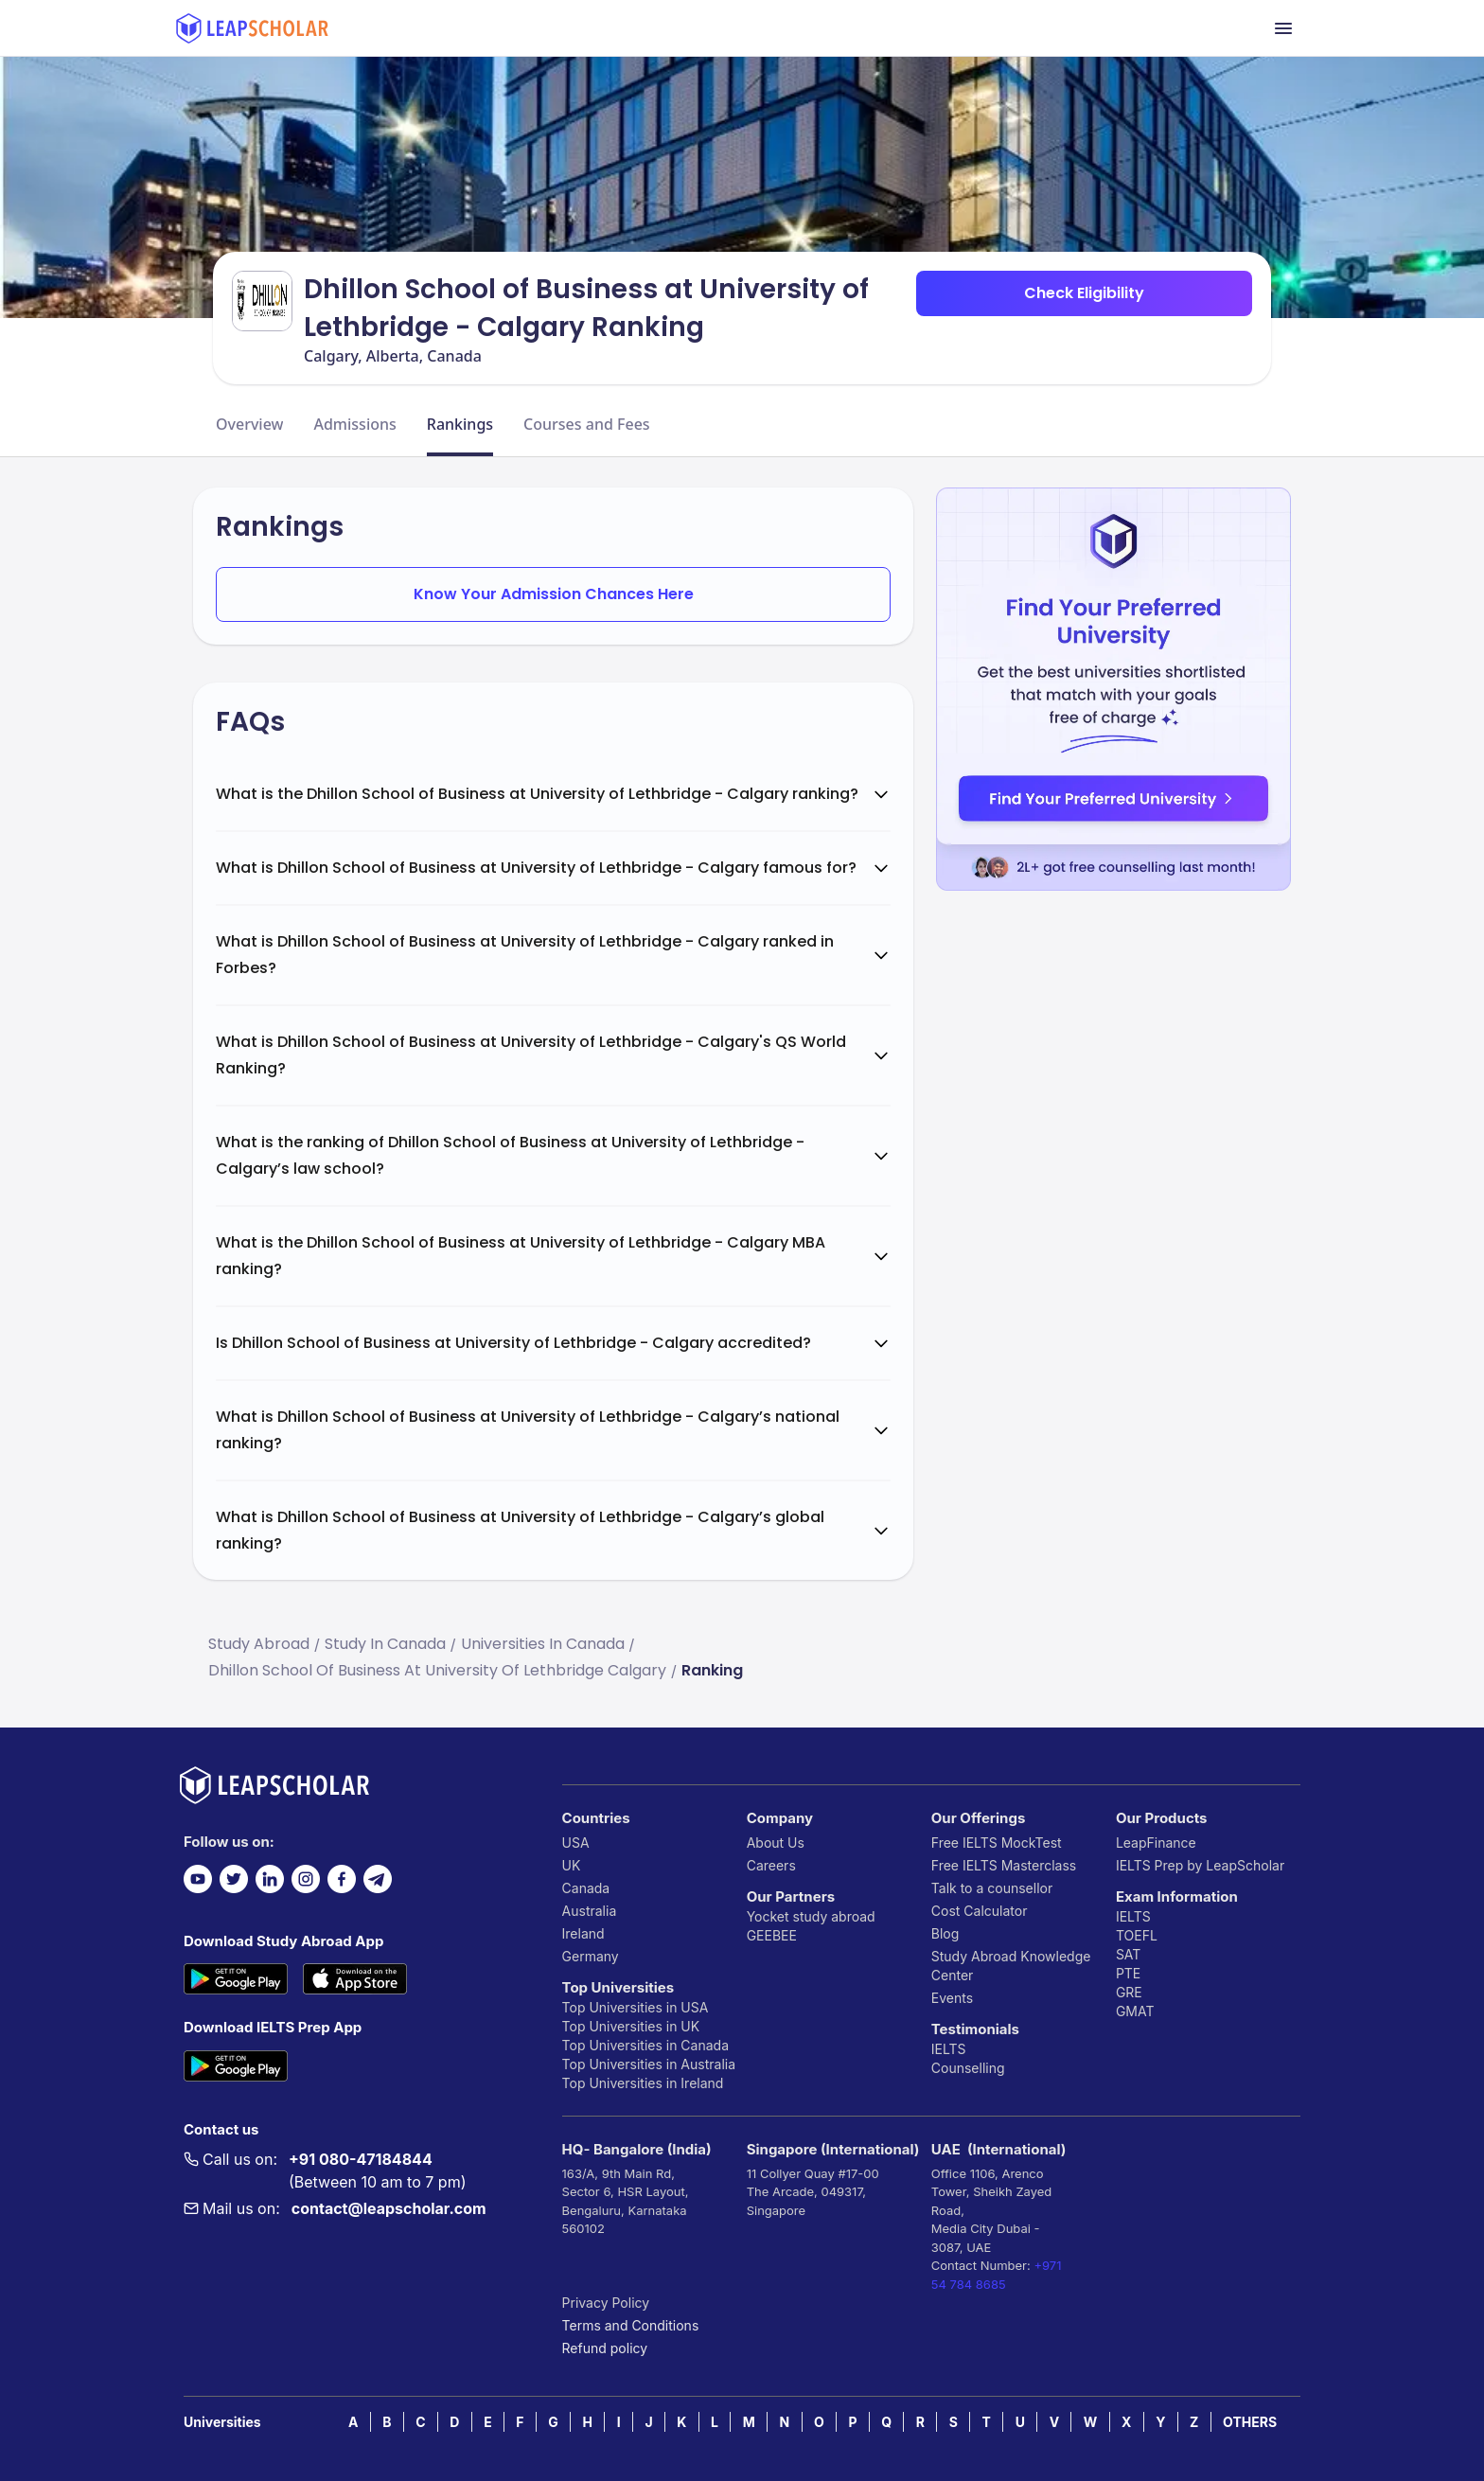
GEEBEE (772, 1935)
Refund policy (605, 2348)
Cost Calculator (979, 1911)
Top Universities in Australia (648, 2064)
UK (571, 1865)
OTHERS (1250, 2422)
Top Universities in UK (631, 2026)
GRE (1129, 1992)
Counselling (968, 2068)
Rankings (460, 424)
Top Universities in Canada (645, 2045)
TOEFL (1136, 1935)
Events (952, 1998)
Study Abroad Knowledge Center (1011, 1965)
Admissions (354, 424)
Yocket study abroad (811, 1916)
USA (576, 1842)
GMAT (1135, 2011)
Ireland (583, 1933)
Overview (249, 424)
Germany (590, 1956)
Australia (589, 1911)
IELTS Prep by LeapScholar (1200, 1865)
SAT (1128, 1954)
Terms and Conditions (630, 2325)
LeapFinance (1156, 1842)
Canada (586, 1888)
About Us (775, 1842)
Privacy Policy (606, 2303)
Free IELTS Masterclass (1003, 1865)
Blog (945, 1933)
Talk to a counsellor (991, 1888)
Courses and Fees (586, 424)
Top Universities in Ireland (643, 2083)
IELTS (948, 2049)
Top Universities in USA (635, 2007)
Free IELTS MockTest (996, 1842)
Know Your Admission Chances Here (554, 594)
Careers (771, 1865)
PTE (1128, 1973)
